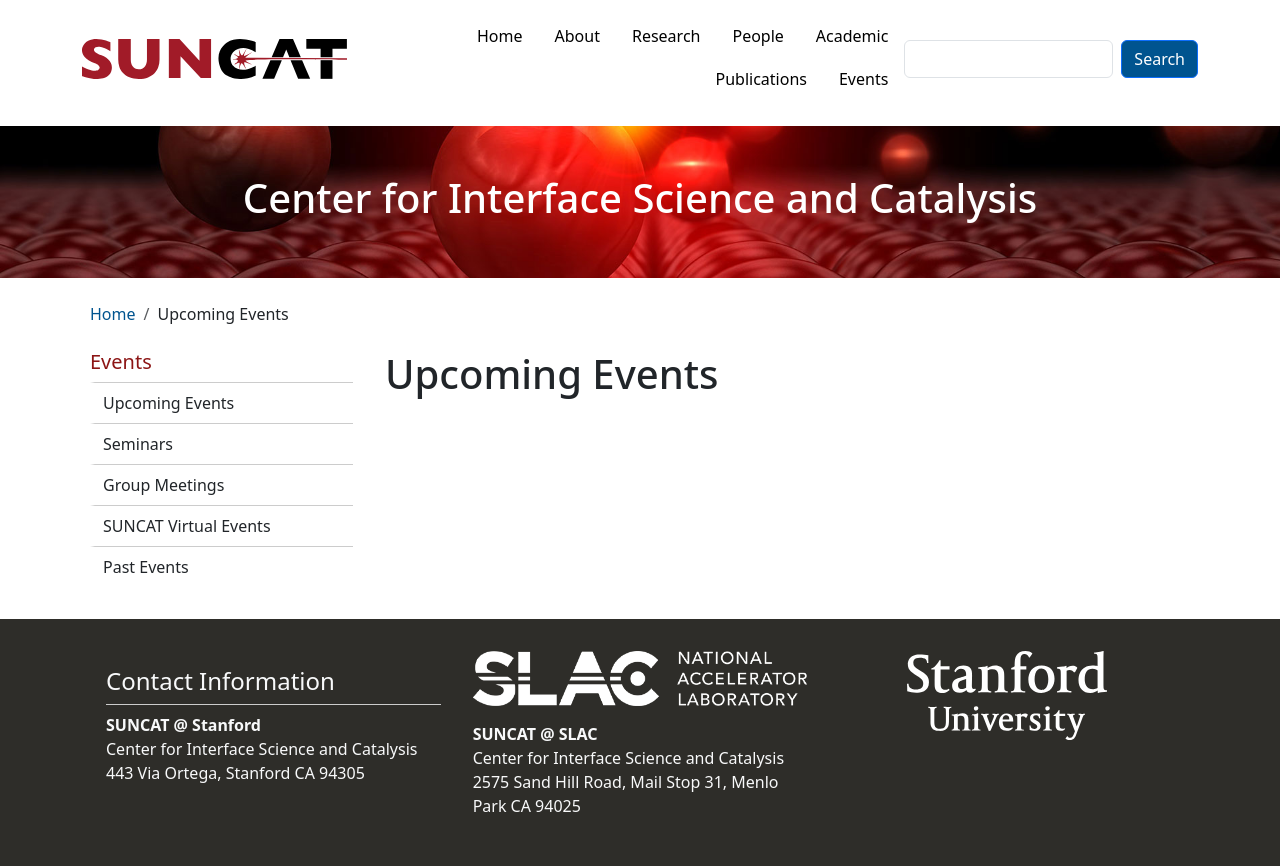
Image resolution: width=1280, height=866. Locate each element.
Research (666, 36)
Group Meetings (163, 485)
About (577, 36)
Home (500, 36)
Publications (761, 79)
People (757, 36)
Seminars (138, 444)
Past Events (146, 567)
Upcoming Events (168, 403)
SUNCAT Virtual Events (187, 526)
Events (863, 79)
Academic (852, 36)
